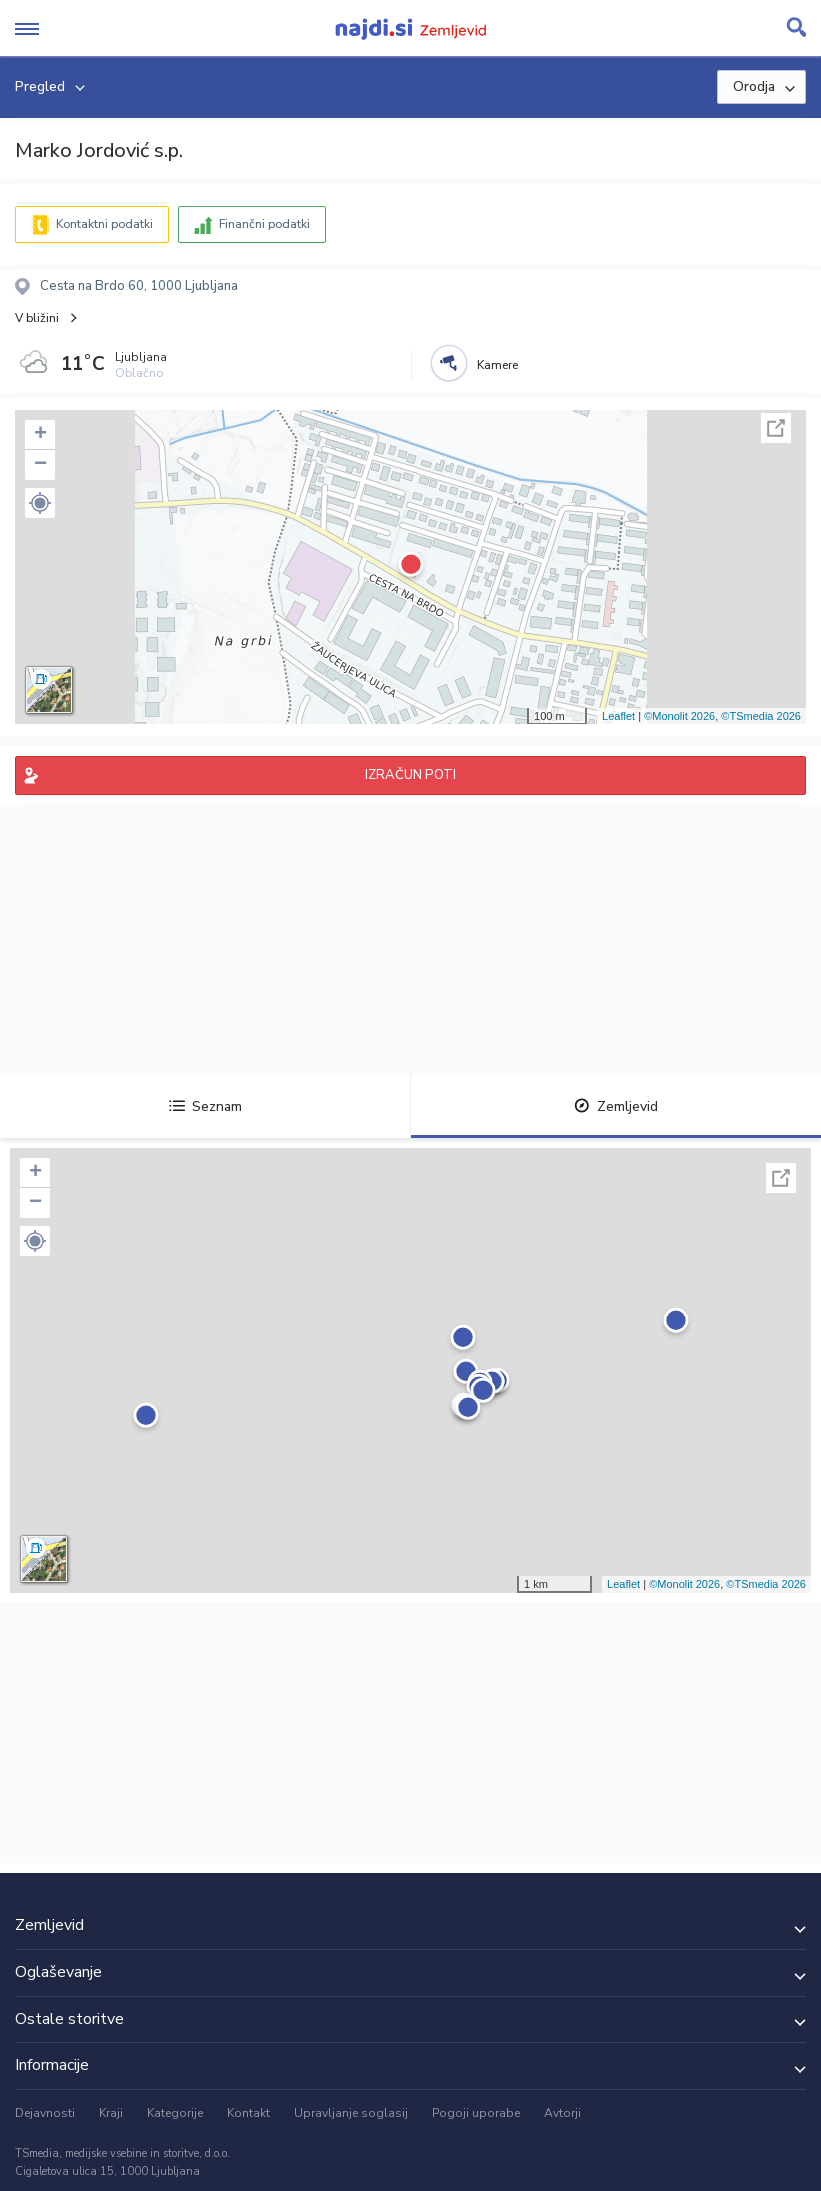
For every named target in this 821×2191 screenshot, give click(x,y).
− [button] (40, 465)
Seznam (205, 1106)
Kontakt (248, 2113)
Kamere (497, 365)
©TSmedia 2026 (761, 716)
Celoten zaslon (776, 428)
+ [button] (40, 435)
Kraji (111, 2113)
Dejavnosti (45, 2113)
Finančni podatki (264, 224)
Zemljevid (616, 1106)
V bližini (37, 318)
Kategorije (175, 2113)
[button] (40, 503)
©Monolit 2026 (679, 716)
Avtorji (562, 2113)
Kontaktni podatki (104, 224)
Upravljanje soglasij (351, 2113)
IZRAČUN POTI (410, 775)
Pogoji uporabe (476, 2113)
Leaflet (618, 716)
